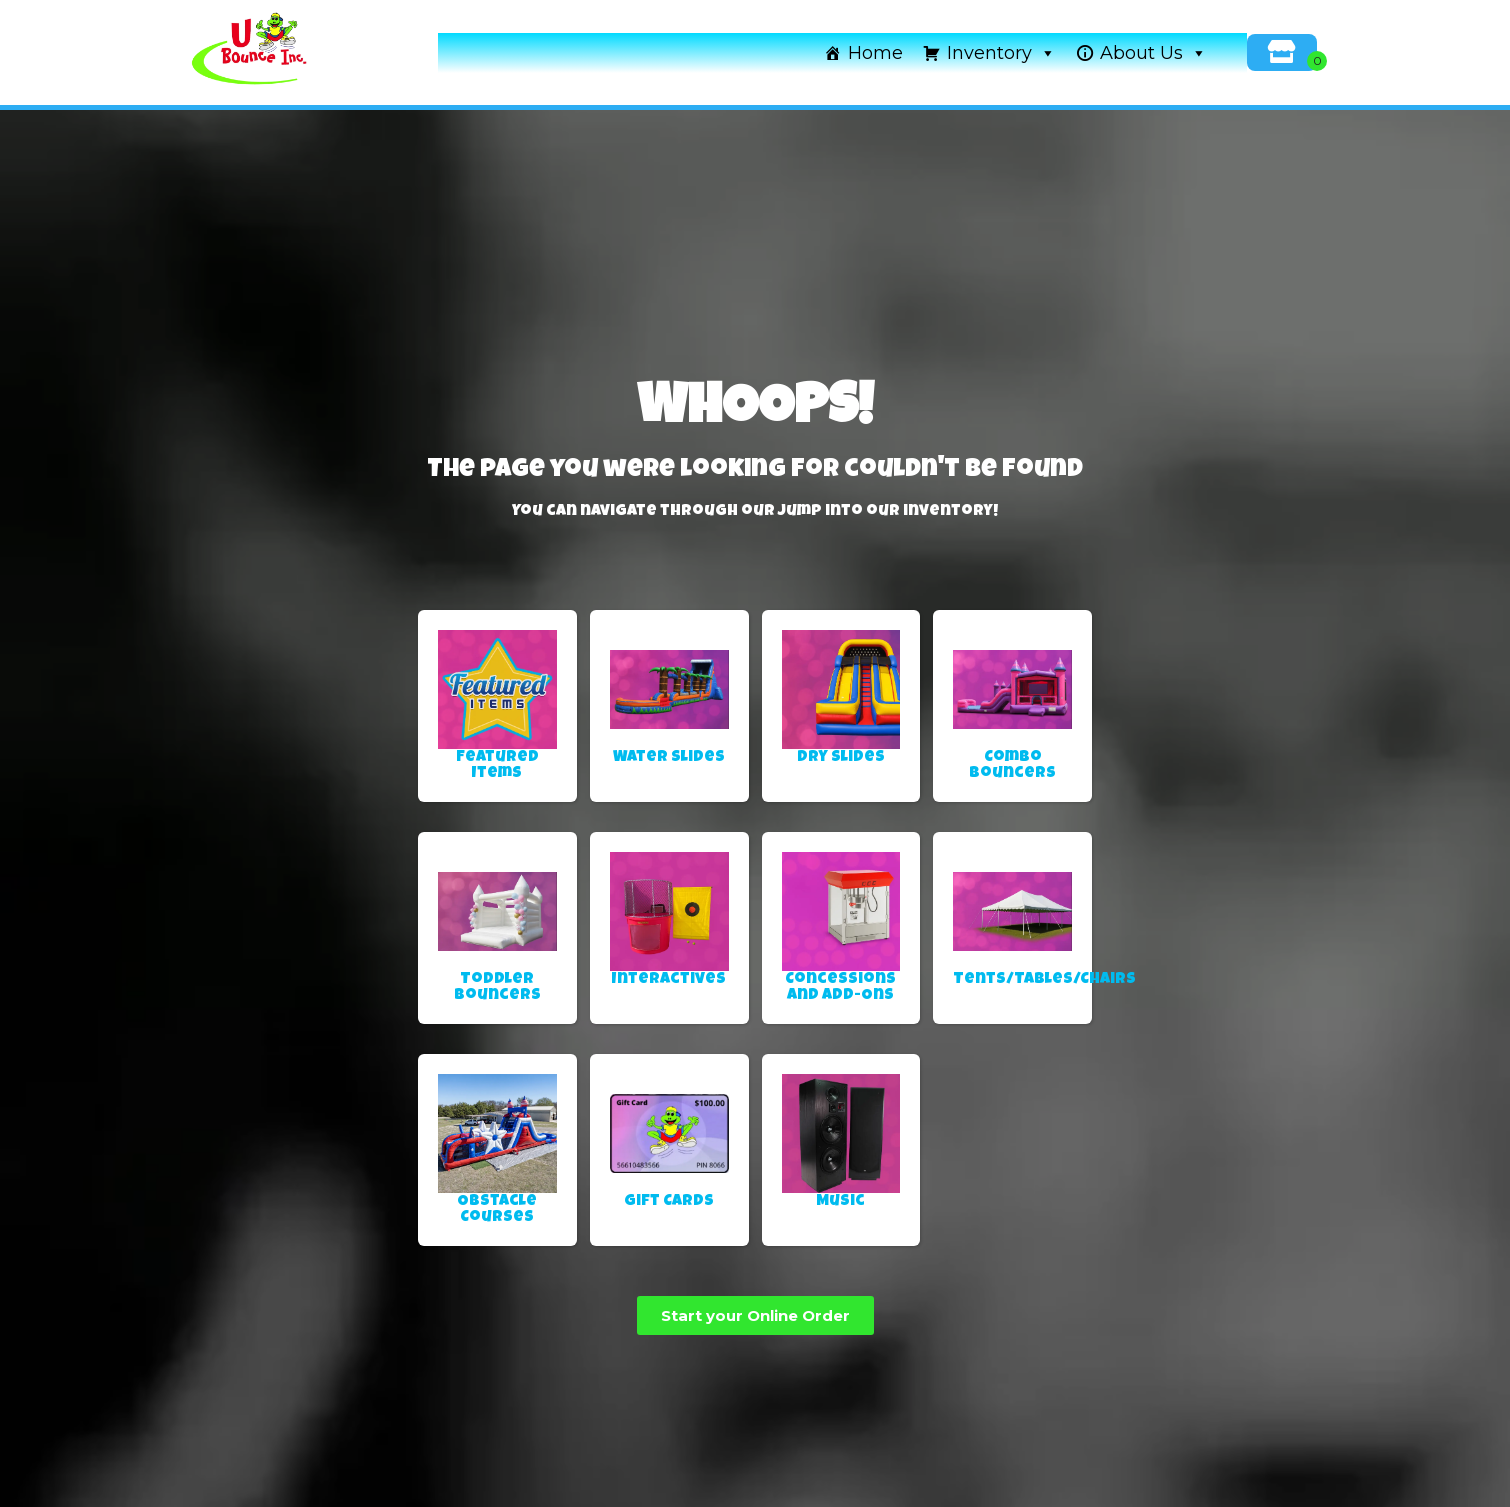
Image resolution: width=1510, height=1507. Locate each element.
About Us (1153, 53)
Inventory (1001, 53)
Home (875, 53)
